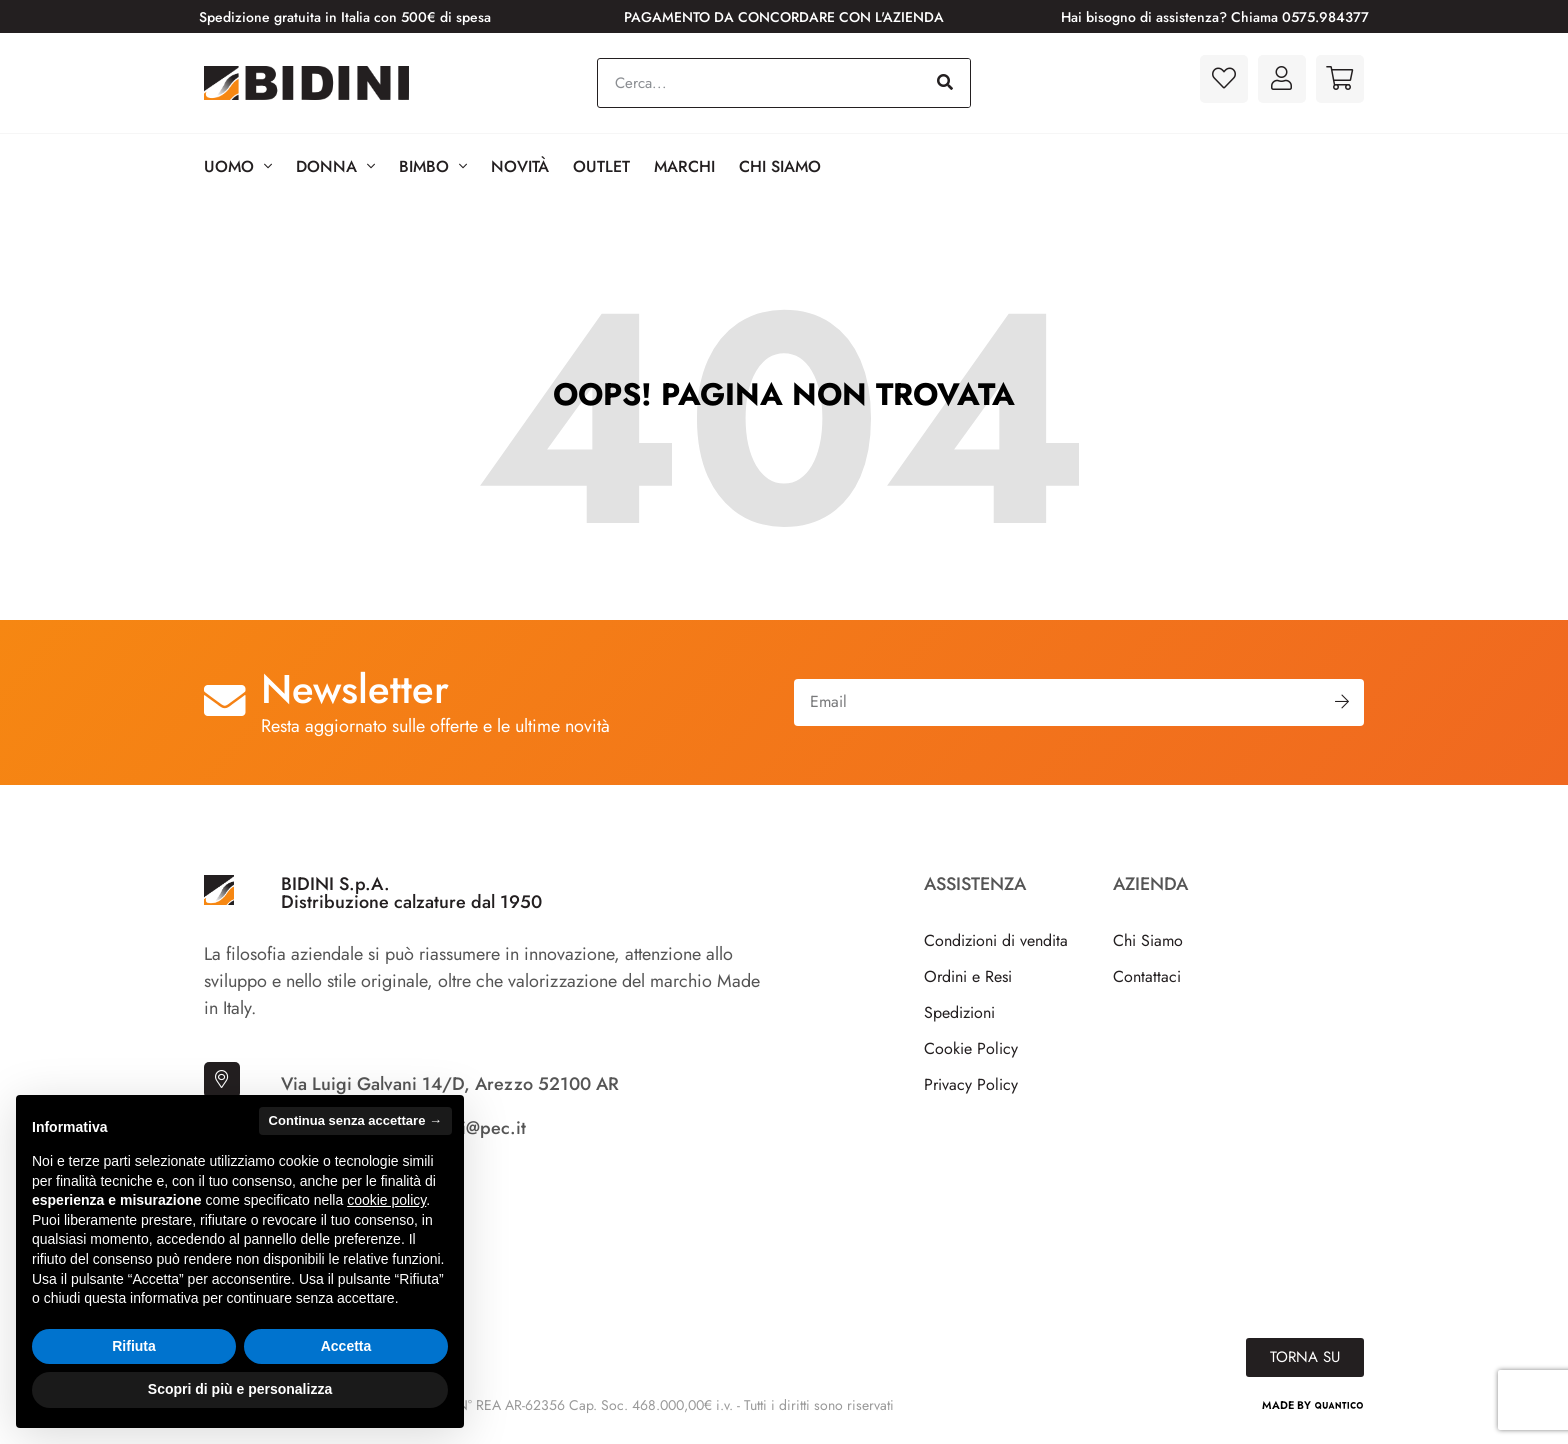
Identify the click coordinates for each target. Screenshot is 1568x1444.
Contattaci (1147, 976)
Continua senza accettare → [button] (355, 1120)
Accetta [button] (346, 1346)
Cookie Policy (971, 1048)
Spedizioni (959, 1012)
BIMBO (433, 167)
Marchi (684, 166)
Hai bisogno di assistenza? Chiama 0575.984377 (1215, 17)
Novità (520, 166)
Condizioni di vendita (996, 940)
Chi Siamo (780, 166)
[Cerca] (945, 83)
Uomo (238, 167)
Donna (335, 167)
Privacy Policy (971, 1084)
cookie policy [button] (386, 1200)
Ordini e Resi (968, 976)
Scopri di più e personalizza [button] (240, 1389)
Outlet (601, 166)
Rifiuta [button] (134, 1346)
